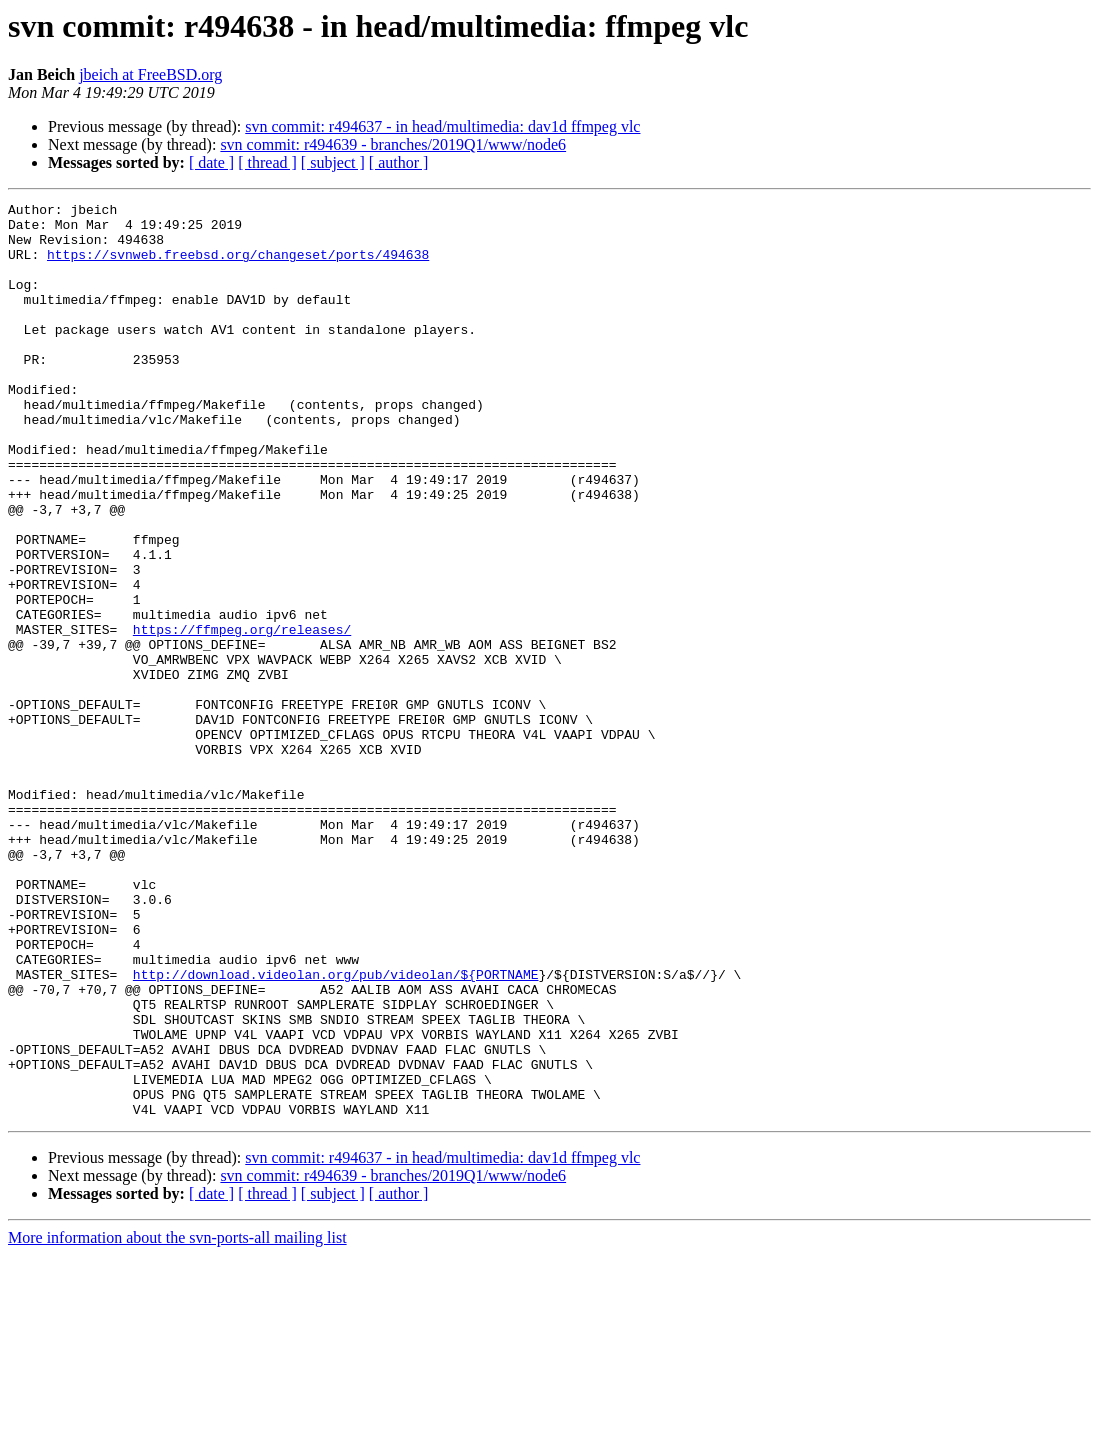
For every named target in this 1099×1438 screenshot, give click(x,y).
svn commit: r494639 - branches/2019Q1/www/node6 (393, 144)
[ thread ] (267, 162)
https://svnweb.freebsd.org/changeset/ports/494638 (238, 266)
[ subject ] (333, 162)
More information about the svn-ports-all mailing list (177, 1420)
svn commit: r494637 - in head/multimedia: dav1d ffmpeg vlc (442, 126)
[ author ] (399, 162)
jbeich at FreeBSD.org (150, 74)
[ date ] (211, 162)
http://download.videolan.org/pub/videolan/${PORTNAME (336, 1130)
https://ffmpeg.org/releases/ (242, 716)
